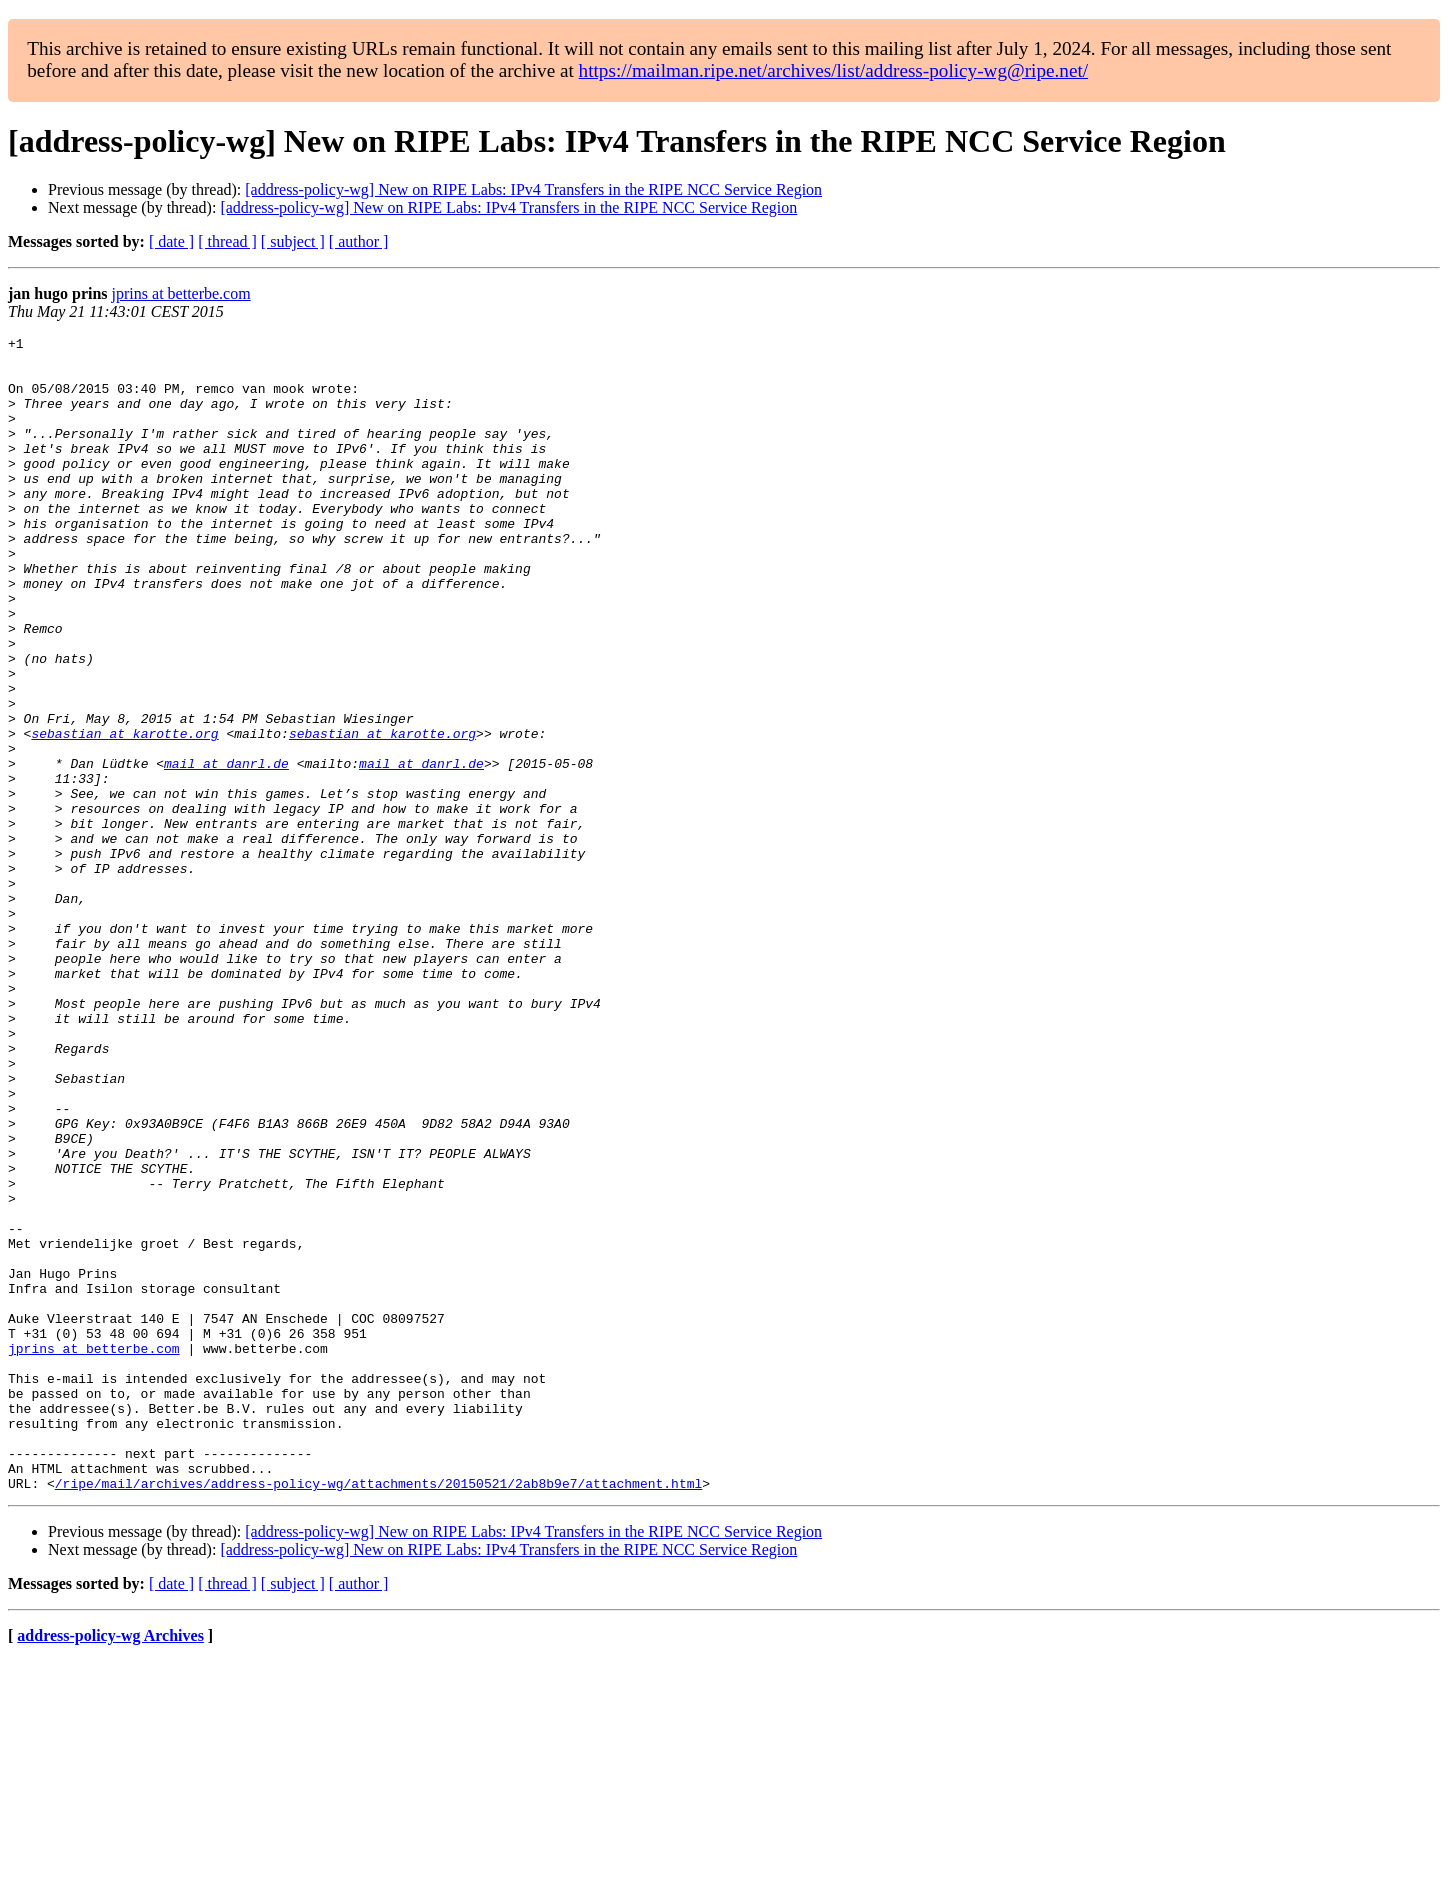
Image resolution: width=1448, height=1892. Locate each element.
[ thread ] (227, 241)
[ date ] (171, 241)
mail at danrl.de (226, 850)
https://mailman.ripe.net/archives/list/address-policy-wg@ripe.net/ (834, 70)
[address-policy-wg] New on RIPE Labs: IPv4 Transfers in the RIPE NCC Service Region (533, 189)
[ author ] (359, 241)
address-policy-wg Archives (110, 1866)
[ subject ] (293, 241)
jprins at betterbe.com (181, 293)
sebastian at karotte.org (124, 814)
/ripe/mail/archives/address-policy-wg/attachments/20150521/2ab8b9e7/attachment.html (378, 1714)
